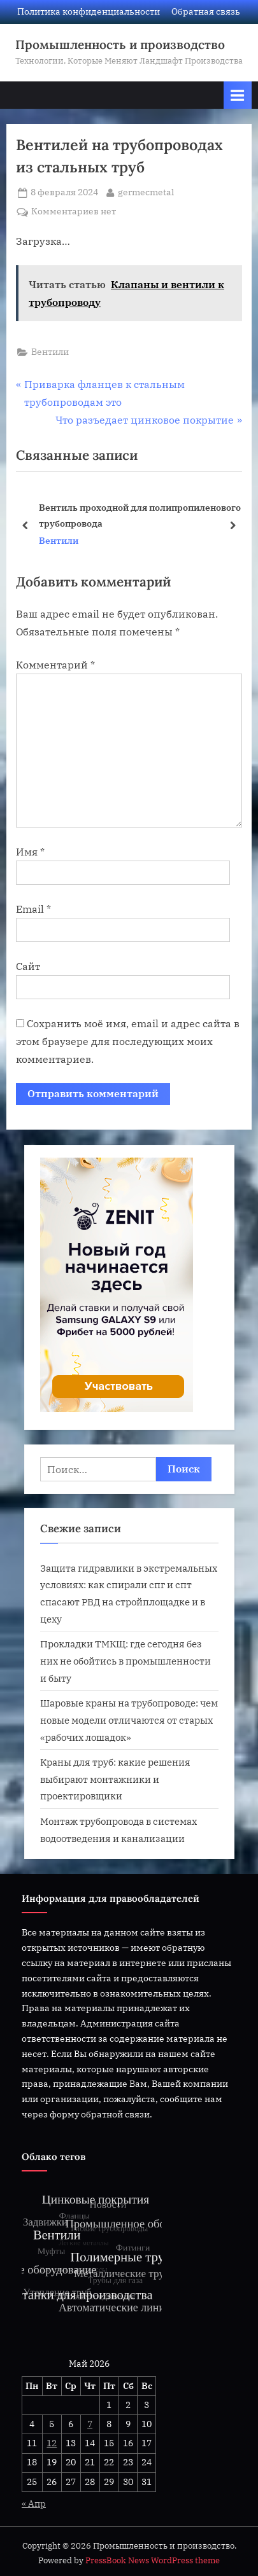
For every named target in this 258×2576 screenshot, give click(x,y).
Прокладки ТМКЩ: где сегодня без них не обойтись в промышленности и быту (125, 1660)
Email (33, 909)
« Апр (34, 2503)
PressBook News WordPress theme (152, 2560)
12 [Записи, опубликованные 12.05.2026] (52, 2443)
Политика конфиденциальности (88, 11)
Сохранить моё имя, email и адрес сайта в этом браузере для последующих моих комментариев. (128, 1041)
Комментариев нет (73, 211)
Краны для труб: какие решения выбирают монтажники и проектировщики (115, 1778)
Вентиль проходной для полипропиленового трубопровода (140, 515)
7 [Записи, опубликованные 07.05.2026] (89, 2424)
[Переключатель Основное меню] (238, 95)
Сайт (28, 966)
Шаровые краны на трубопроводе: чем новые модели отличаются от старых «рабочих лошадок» (129, 1719)
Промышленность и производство (120, 44)
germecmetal (146, 191)
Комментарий (55, 664)
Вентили (50, 351)
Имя (30, 851)
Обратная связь (205, 11)
